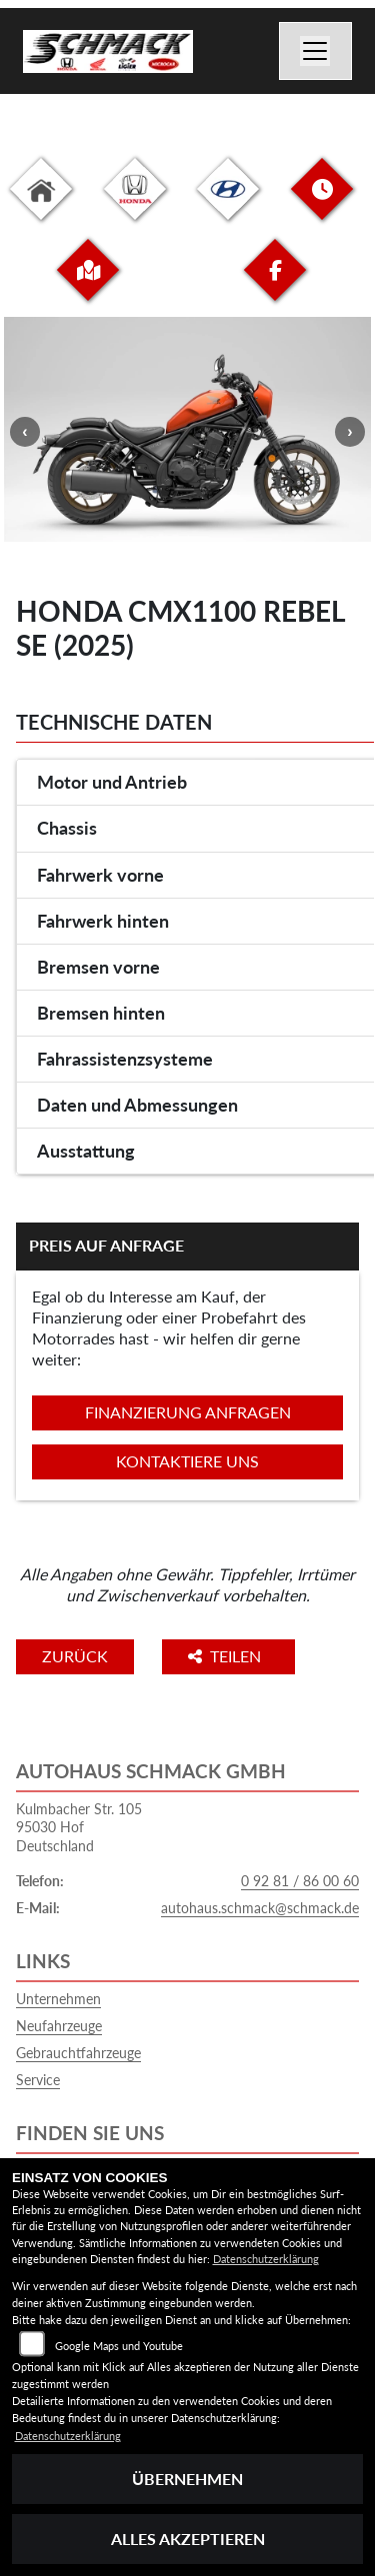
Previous (25, 432)
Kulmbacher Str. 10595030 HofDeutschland (79, 1827)
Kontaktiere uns (187, 1460)
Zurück (75, 1655)
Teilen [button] (226, 1655)
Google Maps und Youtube (119, 2345)
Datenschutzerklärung (266, 2258)
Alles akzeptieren (188, 2538)
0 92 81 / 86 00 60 (300, 1880)
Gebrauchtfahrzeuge (78, 2052)
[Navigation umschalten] (316, 51)
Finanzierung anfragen (188, 1411)
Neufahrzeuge (59, 2025)
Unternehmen (58, 1998)
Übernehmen (187, 2478)
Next (350, 432)
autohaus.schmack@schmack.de (260, 1907)
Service (38, 2079)
